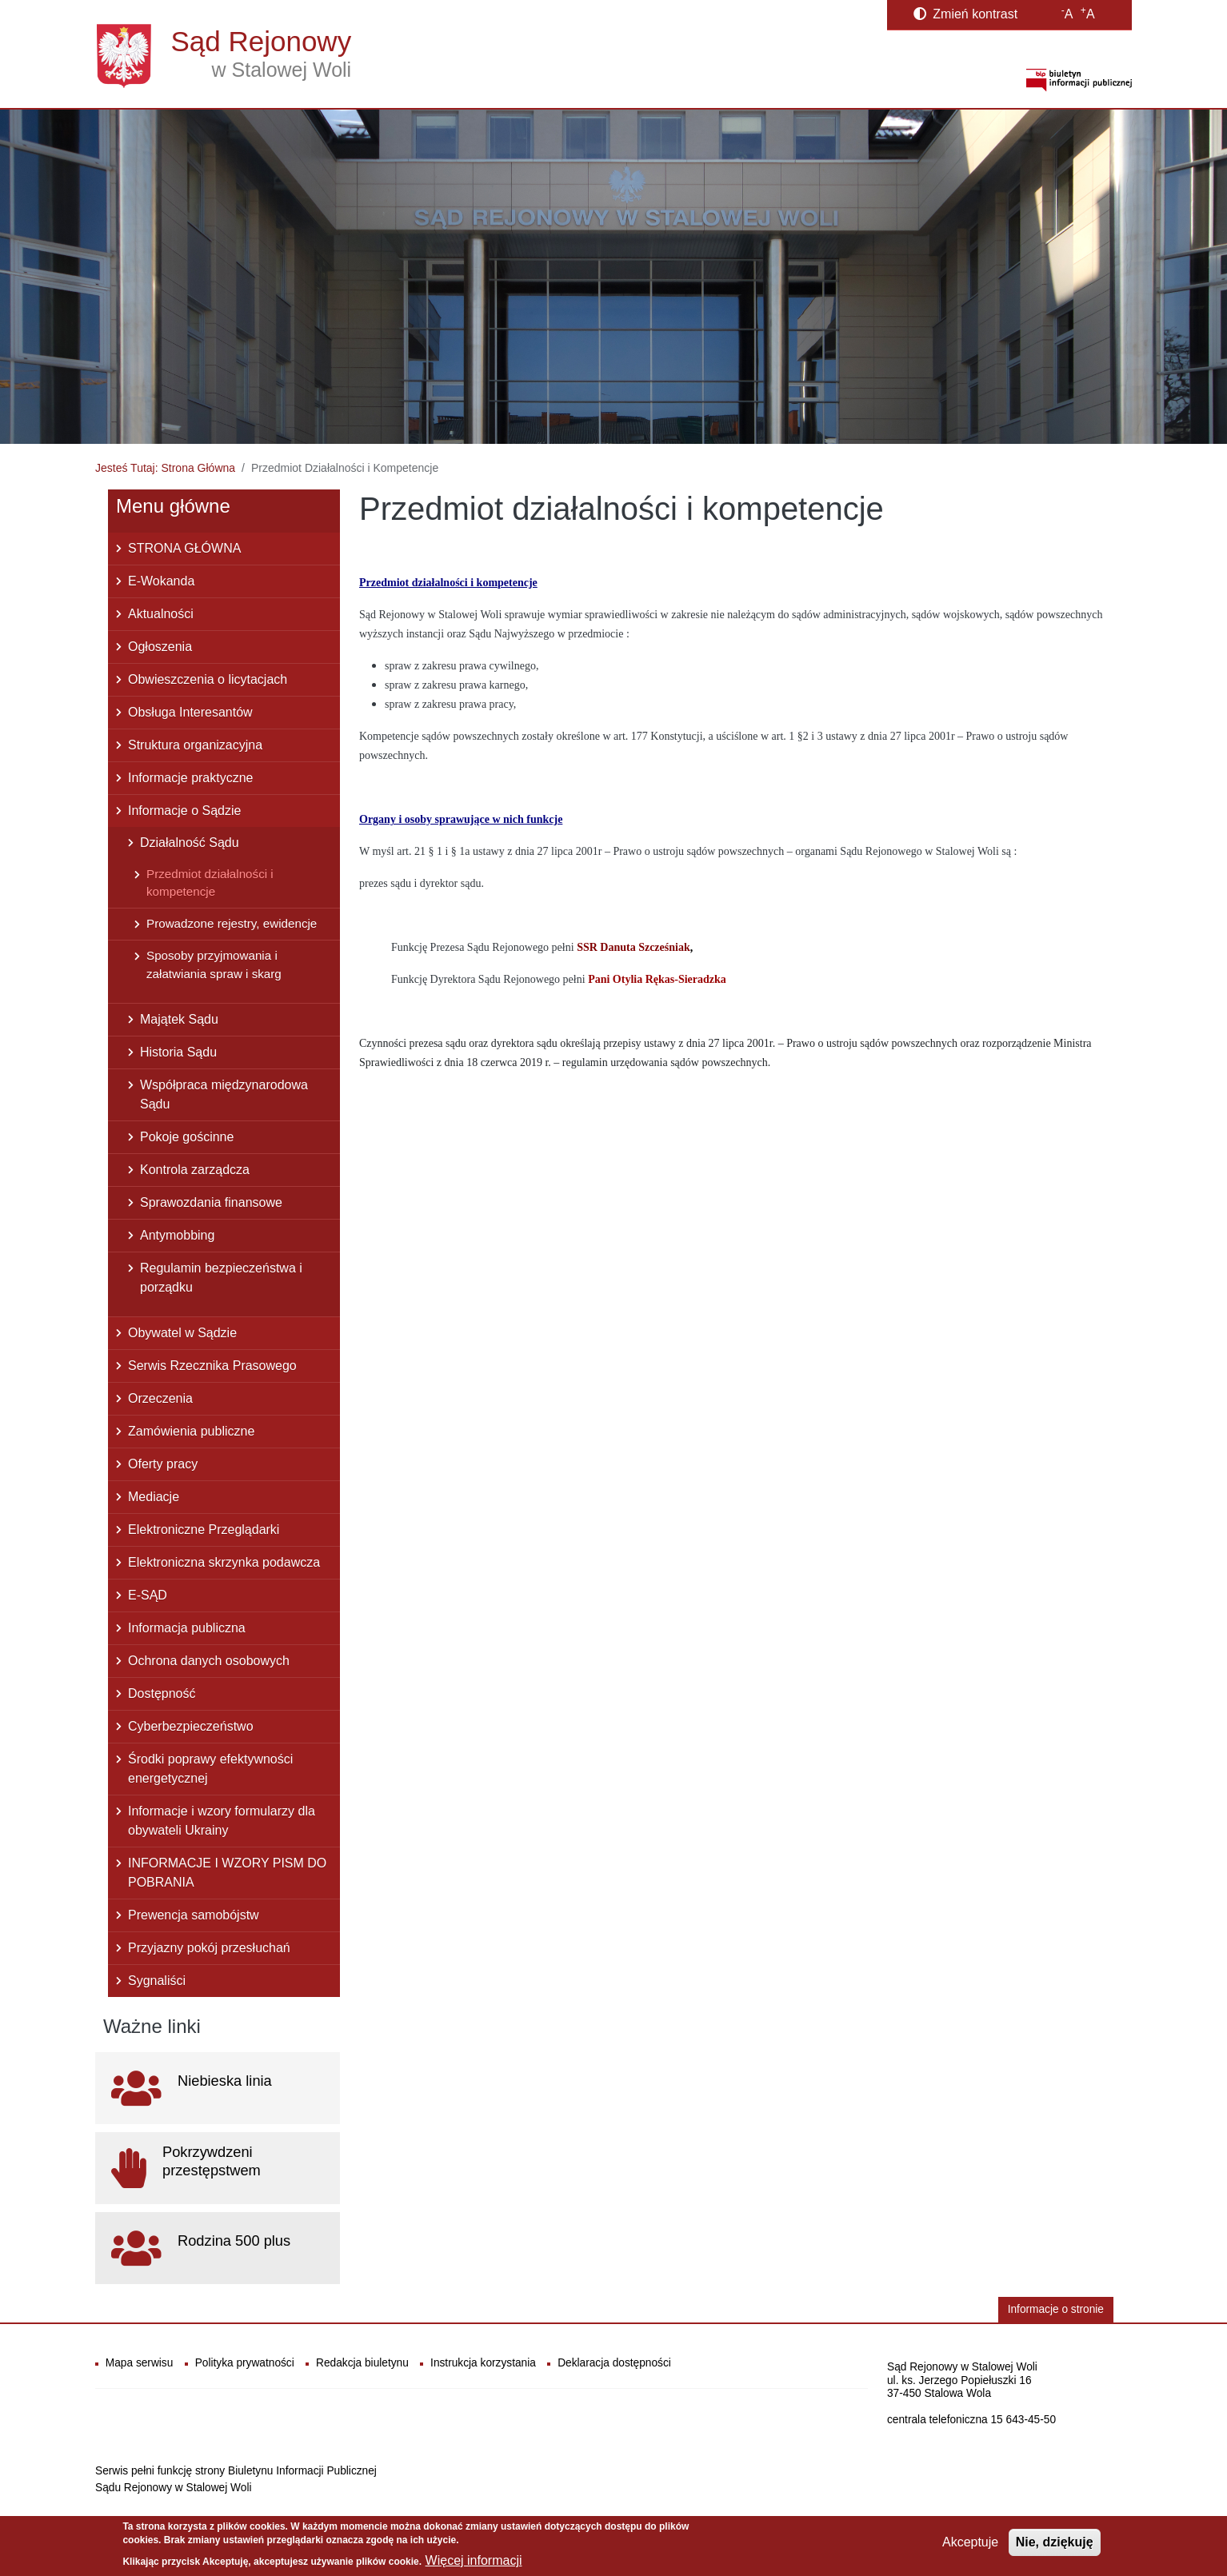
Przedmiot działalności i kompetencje (210, 883)
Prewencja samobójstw (193, 1915)
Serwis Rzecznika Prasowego (212, 1365)
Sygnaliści (157, 1980)
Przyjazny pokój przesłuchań (209, 1948)
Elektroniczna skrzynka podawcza (224, 1562)
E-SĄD (147, 1595)
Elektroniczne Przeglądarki (203, 1529)
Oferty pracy (163, 1464)
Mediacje (153, 1497)
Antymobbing (177, 1235)
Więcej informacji (474, 2560)
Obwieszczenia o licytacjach (207, 679)
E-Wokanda (161, 581)
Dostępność (162, 1693)
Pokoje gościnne (187, 1137)
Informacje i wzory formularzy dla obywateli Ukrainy (221, 1820)
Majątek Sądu (179, 1019)
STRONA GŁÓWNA (184, 548)
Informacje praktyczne (191, 778)
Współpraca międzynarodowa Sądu (224, 1094)
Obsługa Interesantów (190, 712)
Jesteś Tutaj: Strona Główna (165, 467)
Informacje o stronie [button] (1056, 2309)
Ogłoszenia (160, 646)
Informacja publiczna (187, 1628)
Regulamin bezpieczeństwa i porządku (221, 1277)
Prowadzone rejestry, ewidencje (231, 923)
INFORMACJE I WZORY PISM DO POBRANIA (227, 1872)
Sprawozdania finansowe (211, 1202)
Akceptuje (970, 2542)
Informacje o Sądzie (184, 810)
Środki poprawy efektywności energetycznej (210, 1768)
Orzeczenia (160, 1398)
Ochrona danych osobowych (209, 1660)
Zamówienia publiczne (191, 1431)
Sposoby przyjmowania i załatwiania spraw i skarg (214, 964)
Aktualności (161, 614)
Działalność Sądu (189, 842)
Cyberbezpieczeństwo (191, 1726)
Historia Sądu (178, 1052)
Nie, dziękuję (1054, 2542)
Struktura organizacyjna (195, 745)
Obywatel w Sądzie (182, 1333)
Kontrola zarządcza (195, 1169)
